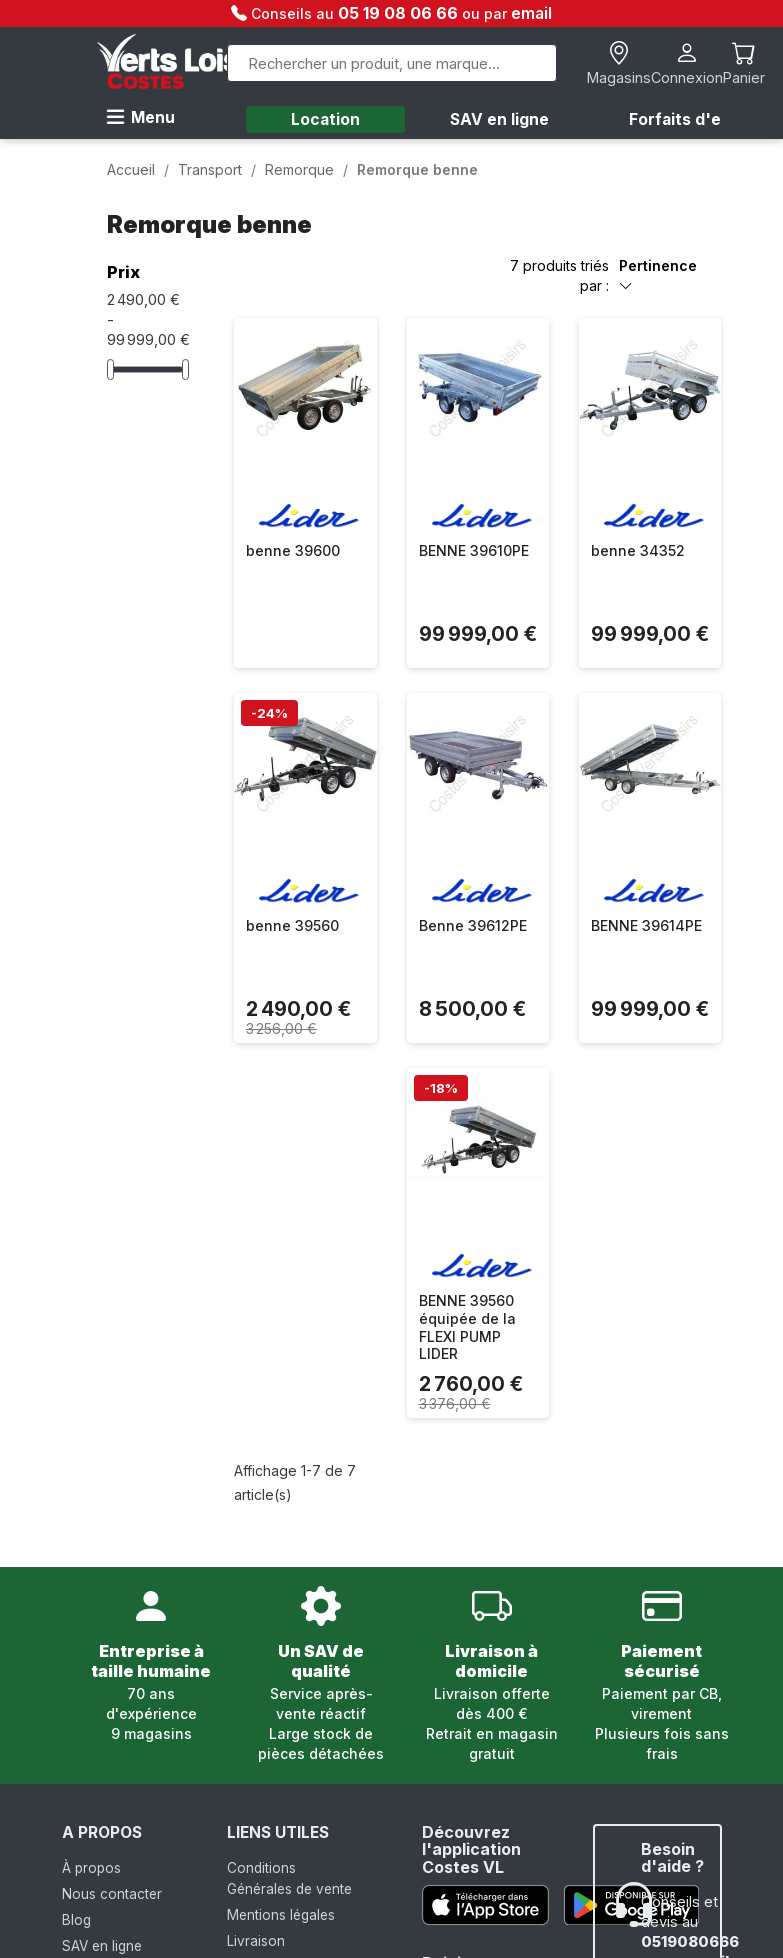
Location (325, 119)
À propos (91, 1868)
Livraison (256, 1941)
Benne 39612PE (473, 925)
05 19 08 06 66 (400, 13)
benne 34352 (638, 550)
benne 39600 (293, 550)
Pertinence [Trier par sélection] (658, 275)
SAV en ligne (499, 119)
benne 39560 (292, 925)
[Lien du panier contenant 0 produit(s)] (744, 64)
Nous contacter (112, 1894)
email (531, 13)
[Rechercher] (392, 63)
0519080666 (690, 1942)
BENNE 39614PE (646, 925)
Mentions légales (281, 1915)
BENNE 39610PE (474, 550)
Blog (76, 1920)
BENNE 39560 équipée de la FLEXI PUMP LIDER (467, 1327)
